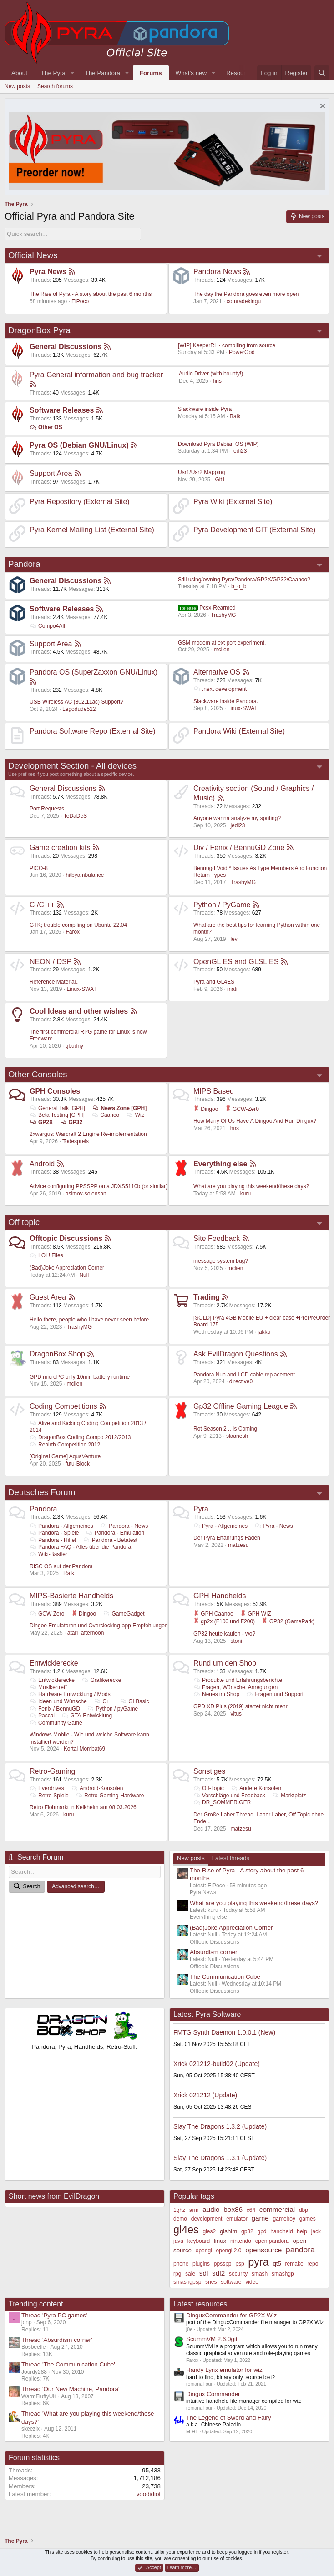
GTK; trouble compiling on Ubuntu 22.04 (78, 925)
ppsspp (223, 2264)
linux (220, 2240)
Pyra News (48, 271)
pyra (258, 2262)
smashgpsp (187, 2282)
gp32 (247, 2231)
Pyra (200, 1509)
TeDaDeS (75, 816)
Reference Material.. (54, 982)
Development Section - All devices (72, 765)
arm (194, 2210)
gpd (262, 2231)
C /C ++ (42, 905)
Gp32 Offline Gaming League (240, 1406)
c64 (251, 2210)
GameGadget (123, 1614)
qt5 (277, 2263)
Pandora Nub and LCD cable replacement (244, 1374)
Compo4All (47, 626)
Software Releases (62, 410)
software (231, 2282)
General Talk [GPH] (57, 1108)
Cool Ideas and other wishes (79, 1011)
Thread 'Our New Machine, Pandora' (70, 2389)
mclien (222, 649)
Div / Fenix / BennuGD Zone (238, 847)
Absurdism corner (213, 1952)
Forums (151, 73)
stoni (236, 1641)
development (207, 2219)
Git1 (220, 479)
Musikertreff (48, 1687)
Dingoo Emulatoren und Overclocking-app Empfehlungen (99, 1625)
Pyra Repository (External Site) (80, 501)
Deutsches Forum (41, 1492)
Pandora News (217, 271)
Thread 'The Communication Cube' (68, 2364)
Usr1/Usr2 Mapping (201, 472)
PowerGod (242, 352)
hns (217, 381)
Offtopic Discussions (66, 1238)
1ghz (179, 2210)
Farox (73, 932)
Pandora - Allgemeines (61, 1526)
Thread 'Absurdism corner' (56, 2339)
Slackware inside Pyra (205, 409)
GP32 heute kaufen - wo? (224, 1634)
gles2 (209, 2231)
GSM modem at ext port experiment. (222, 643)
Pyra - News (273, 1526)
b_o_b (238, 586)
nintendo (240, 2241)
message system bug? (220, 1261)
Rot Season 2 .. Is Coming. (225, 1429)
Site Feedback (216, 1238)
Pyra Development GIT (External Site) (254, 530)
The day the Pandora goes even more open (246, 294)
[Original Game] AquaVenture (65, 1456)
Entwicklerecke (54, 1663)
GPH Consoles (55, 1091)
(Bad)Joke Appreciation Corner (67, 1268)
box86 (233, 2209)
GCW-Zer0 (242, 1109)
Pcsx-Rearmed (207, 608)
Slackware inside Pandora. (225, 701)
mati (232, 989)
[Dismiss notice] (321, 107)
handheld (281, 2231)
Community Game (56, 1723)
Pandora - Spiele (54, 1533)
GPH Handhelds (219, 1596)
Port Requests (47, 808)
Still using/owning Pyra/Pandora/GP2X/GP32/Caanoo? (244, 579)
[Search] (321, 72)
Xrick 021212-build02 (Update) (216, 2063)
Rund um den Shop (224, 1663)
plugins (201, 2264)
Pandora (24, 564)
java (178, 2241)
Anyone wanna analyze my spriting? (237, 818)
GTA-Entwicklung (86, 1715)
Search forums (55, 86)
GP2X (41, 1122)
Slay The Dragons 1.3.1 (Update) (220, 2157)
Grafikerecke (101, 1680)
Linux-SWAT (243, 708)
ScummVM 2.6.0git (212, 2339)
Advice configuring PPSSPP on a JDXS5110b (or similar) (98, 1186)
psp (239, 2264)
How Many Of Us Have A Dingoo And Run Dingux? (254, 1121)
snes (211, 2282)
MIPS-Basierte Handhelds (71, 1596)
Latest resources (200, 2304)
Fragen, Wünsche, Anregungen (235, 1687)
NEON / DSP (50, 961)
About (19, 73)
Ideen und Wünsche (58, 1701)
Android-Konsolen (97, 1788)
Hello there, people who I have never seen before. (90, 1319)
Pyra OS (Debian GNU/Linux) (79, 445)
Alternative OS (216, 672)
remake (294, 2264)
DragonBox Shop (57, 1354)
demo (180, 2219)
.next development (220, 689)
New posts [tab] (191, 1858)
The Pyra (53, 73)
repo (312, 2264)
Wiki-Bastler (48, 1554)
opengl (204, 2250)
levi (234, 939)
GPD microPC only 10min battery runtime (80, 1377)
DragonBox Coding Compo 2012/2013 (80, 1437)
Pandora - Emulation (115, 1533)
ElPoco (80, 301)
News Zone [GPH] (119, 1108)
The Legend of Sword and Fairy (228, 2417)
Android (42, 1164)
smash (260, 2274)
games (307, 2219)
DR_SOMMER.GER (222, 1802)
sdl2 (218, 2273)
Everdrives (47, 1788)
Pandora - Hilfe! (53, 1540)
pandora (300, 2249)
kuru (245, 1193)
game (260, 2218)
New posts (17, 86)
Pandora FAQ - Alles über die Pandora (80, 1547)
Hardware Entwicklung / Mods (70, 1694)
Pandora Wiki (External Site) (239, 731)
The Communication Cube (225, 1976)
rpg (177, 2274)
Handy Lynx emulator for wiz (224, 2369)
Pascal (42, 1715)
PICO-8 (39, 868)
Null (84, 1275)
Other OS (46, 427)
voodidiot (149, 2494)
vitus (236, 1714)
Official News (33, 255)
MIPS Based (213, 1091)
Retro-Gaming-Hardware (110, 1795)
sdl (203, 2273)
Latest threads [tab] (230, 1858)
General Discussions (65, 346)
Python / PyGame (221, 905)
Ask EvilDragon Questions (235, 1354)
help (302, 2231)
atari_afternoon (85, 1633)
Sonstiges (209, 1771)
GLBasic (134, 1701)
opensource (263, 2250)
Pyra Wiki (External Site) (232, 501)
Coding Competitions (63, 1406)
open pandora (272, 2241)
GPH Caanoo (213, 1614)
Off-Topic (208, 1788)
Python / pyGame (112, 1709)
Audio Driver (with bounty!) (211, 373)
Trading (206, 1297)
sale (190, 2274)
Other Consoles (37, 1074)
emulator (237, 2219)
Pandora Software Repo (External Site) (93, 731)
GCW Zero (47, 1614)
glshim (229, 2231)
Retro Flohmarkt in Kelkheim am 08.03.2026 (83, 1807)
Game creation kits (60, 847)
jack (316, 2231)
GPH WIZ (255, 1614)
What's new (191, 73)
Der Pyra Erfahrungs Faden (226, 1538)
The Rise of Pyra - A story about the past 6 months (91, 294)
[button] (72, 72)
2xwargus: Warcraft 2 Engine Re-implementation (88, 1134)
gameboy (284, 2219)
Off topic (24, 1222)
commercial (277, 2209)
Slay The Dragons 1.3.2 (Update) (220, 2126)
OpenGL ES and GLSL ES (235, 961)
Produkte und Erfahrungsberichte (237, 1680)
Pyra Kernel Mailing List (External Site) (92, 530)
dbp (303, 2210)
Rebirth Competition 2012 (65, 1444)
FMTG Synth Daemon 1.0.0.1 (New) (224, 2032)
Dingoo (205, 1109)
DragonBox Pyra (39, 330)
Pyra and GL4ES (213, 982)
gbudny (74, 1046)
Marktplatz (289, 1795)
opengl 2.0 (228, 2250)
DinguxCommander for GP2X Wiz (231, 2315)
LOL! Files (46, 1255)
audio (211, 2209)
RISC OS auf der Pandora (61, 1566)
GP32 (71, 1122)
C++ (103, 1701)
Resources (240, 73)
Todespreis (75, 1141)
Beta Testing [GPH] (57, 1115)
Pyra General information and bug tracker (96, 375)
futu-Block (78, 1464)
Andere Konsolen (256, 1788)
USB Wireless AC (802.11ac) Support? (76, 702)
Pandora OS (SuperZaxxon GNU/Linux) (93, 672)
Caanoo (105, 1115)
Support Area (51, 473)
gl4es (186, 2230)
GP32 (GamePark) (288, 1621)
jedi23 (239, 451)
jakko (264, 1332)
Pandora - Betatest (110, 1540)
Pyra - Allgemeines (220, 1526)
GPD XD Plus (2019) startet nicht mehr (240, 1706)
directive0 (241, 1381)
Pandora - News (124, 1526)
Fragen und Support (275, 1694)
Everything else (220, 1164)
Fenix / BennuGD (55, 1709)
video (251, 2282)
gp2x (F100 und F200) (224, 1621)
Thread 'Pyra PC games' (54, 2315)
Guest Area (48, 1297)
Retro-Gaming (52, 1771)
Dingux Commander (213, 2394)
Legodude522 (79, 709)
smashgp (283, 2274)
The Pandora (102, 73)
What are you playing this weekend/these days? (251, 1186)
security (238, 2274)
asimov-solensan (86, 1193)
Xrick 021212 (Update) (205, 2095)
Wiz (135, 1115)
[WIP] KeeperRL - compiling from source (226, 345)
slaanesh (237, 1436)
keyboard (198, 2241)
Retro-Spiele (49, 1795)
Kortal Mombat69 (84, 1749)
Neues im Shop (216, 1694)
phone (180, 2264)
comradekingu (244, 301)
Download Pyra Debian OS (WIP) (218, 444)
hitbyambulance (85, 875)
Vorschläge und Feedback (229, 1795)
